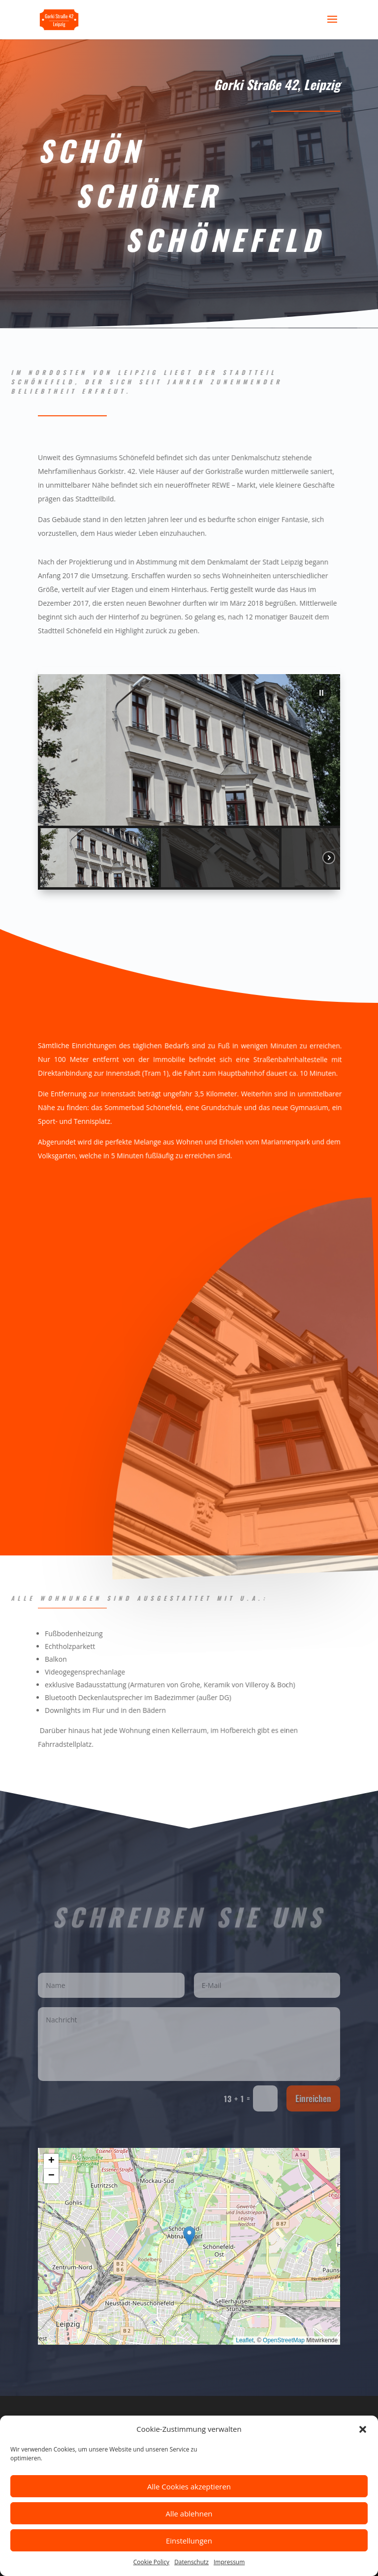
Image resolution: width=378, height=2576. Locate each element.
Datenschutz (191, 2563)
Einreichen (313, 2098)
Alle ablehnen (188, 2514)
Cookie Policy (151, 2563)
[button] (363, 2430)
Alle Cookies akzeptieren (189, 2487)
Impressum (229, 2563)
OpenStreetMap (284, 2340)
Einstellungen (189, 2541)
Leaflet (244, 2340)
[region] (189, 781)
